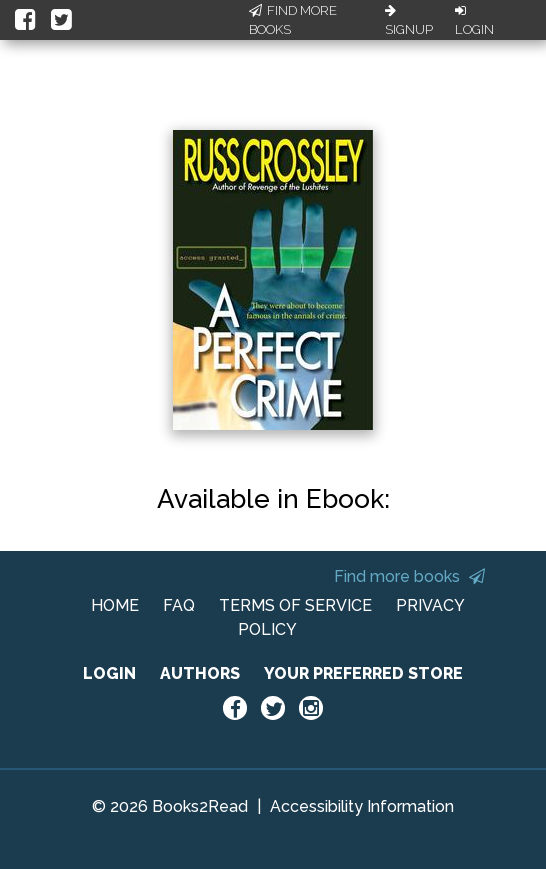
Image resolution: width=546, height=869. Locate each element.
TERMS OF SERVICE (295, 605)
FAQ (179, 605)
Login (474, 21)
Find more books (409, 576)
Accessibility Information (362, 806)
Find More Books (293, 20)
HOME (115, 605)
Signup (409, 21)
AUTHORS (200, 673)
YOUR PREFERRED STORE (363, 673)
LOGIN (109, 673)
